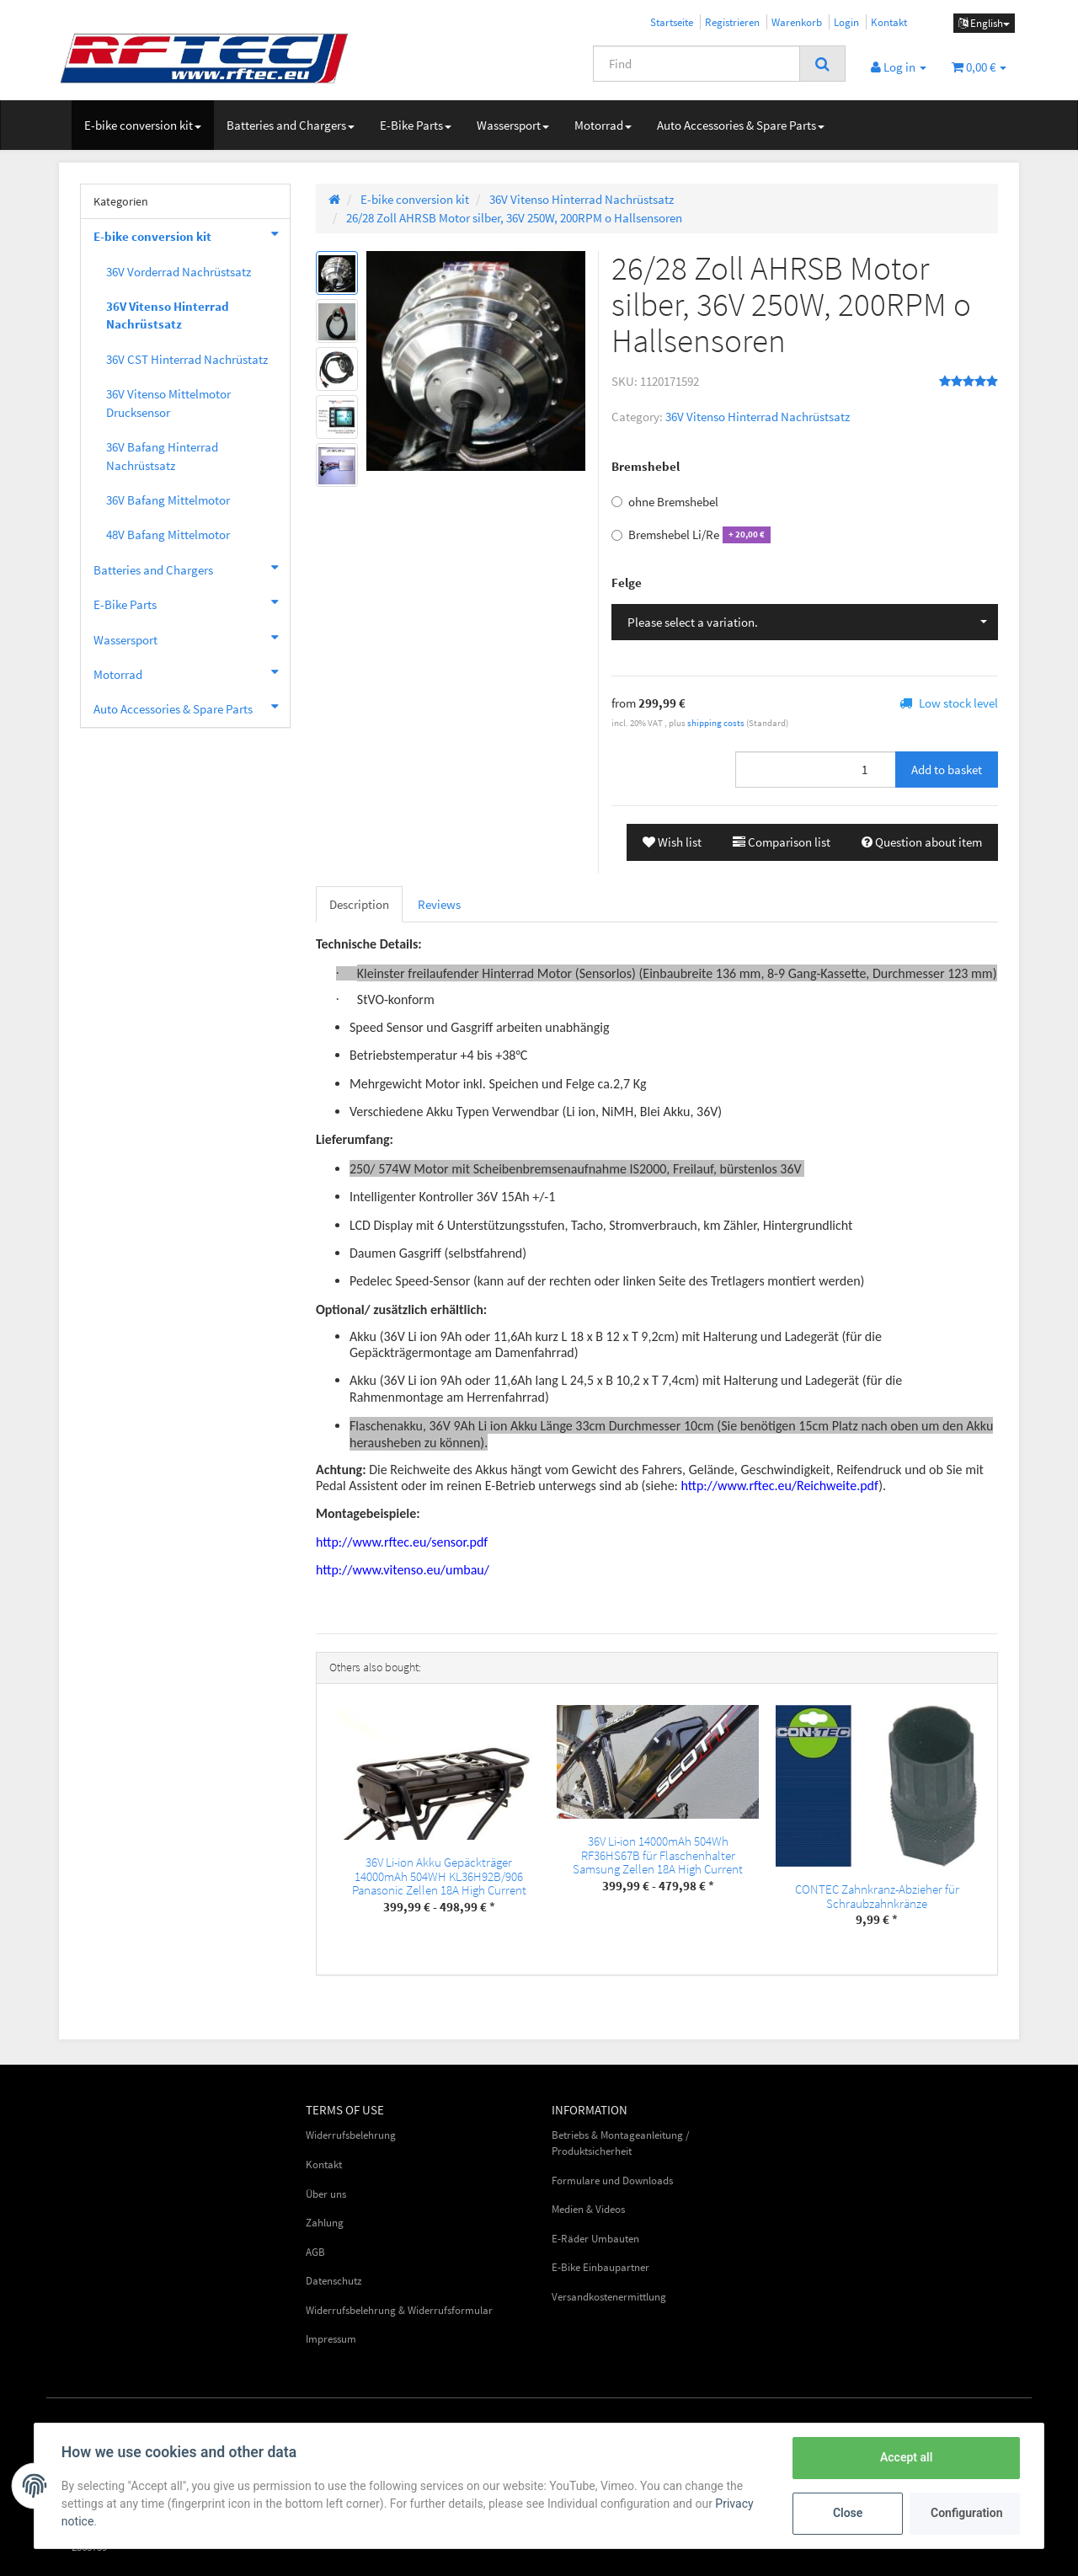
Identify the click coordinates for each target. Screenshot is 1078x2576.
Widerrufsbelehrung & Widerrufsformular (399, 2310)
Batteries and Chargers (291, 125)
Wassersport (513, 125)
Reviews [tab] (439, 904)
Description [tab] (359, 904)
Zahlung (325, 2222)
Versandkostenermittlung (609, 2297)
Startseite (671, 22)
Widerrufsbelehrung (351, 2135)
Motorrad (603, 125)
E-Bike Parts (415, 125)
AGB (315, 2252)
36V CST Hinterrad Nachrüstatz (187, 359)
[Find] (696, 63)
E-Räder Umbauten (595, 2238)
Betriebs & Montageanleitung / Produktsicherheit (621, 2143)
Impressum (331, 2339)
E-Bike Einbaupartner (600, 2267)
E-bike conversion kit (142, 125)
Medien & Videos (588, 2209)
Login (846, 22)
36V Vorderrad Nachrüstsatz (178, 272)
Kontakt (889, 22)
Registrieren (732, 22)
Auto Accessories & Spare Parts (741, 125)
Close (847, 2513)
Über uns (326, 2194)
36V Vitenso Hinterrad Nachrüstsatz (757, 417)
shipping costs (716, 723)
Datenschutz (334, 2281)
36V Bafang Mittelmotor (168, 500)
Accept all (906, 2457)
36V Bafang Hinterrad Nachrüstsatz (162, 456)
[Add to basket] (946, 769)
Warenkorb (796, 22)
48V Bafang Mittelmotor (168, 534)
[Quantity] (815, 769)
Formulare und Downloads (612, 2180)
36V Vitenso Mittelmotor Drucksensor (168, 403)
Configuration (966, 2513)
